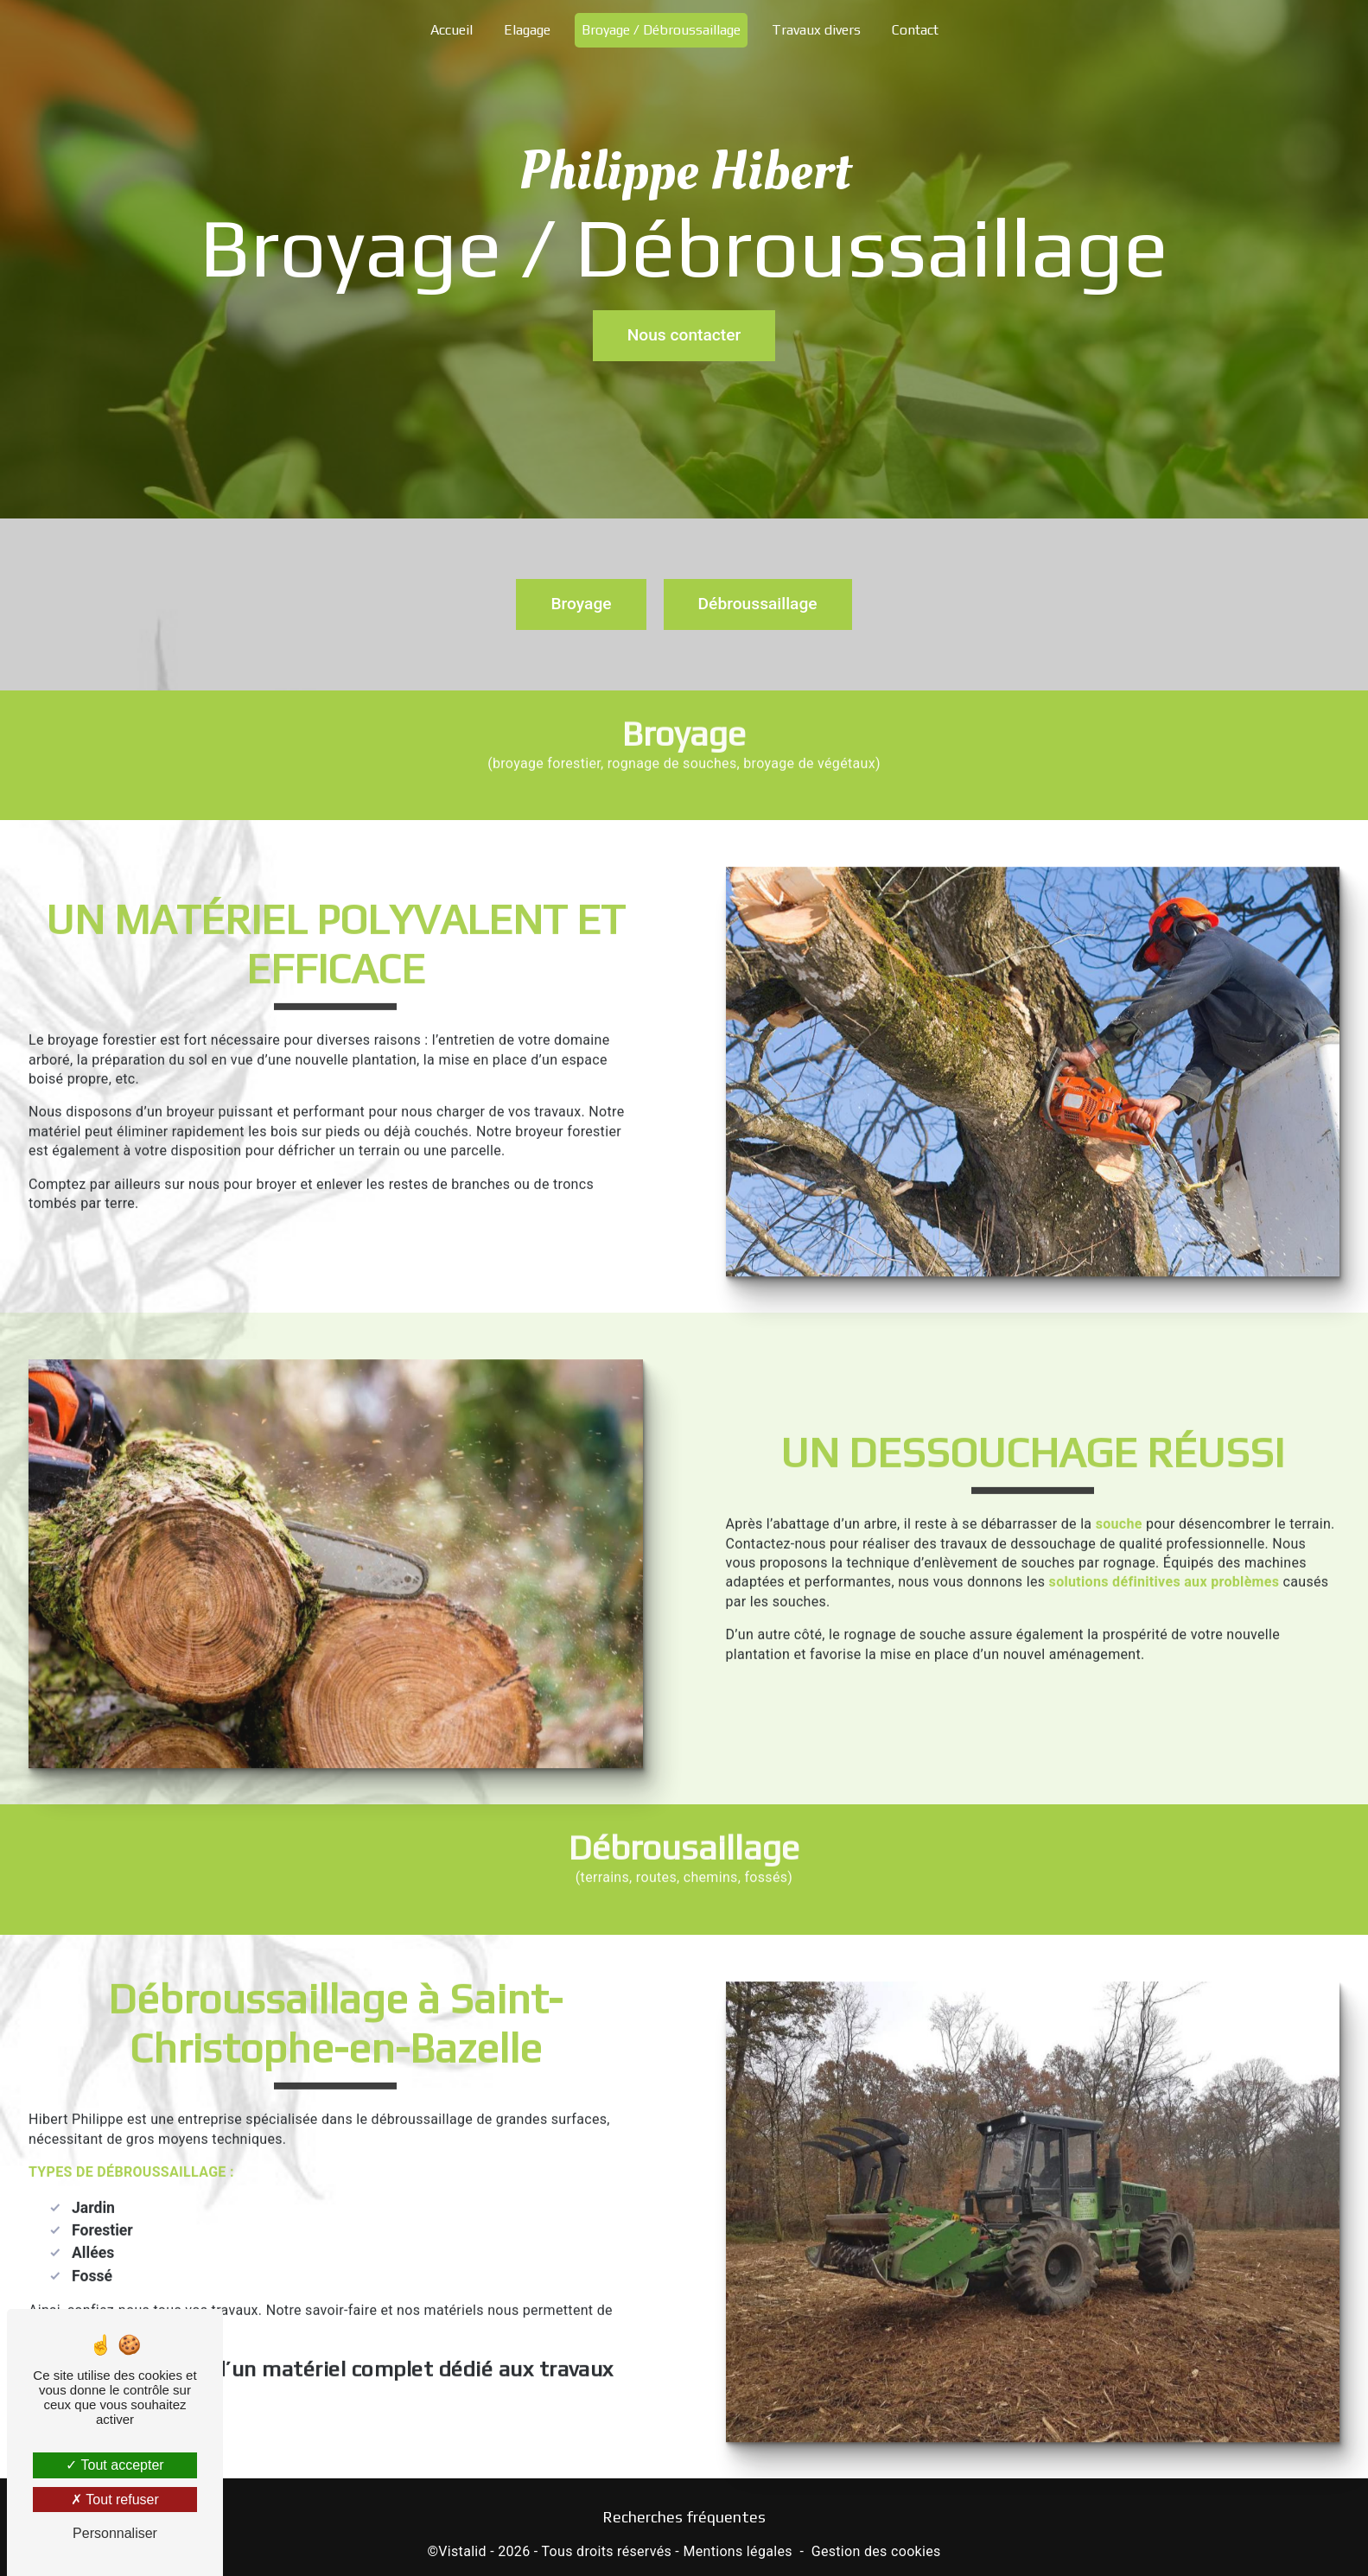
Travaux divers (816, 30)
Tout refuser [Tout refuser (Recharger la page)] (115, 2499)
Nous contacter (684, 333)
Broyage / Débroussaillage (661, 30)
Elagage (527, 30)
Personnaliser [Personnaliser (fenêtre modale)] (115, 2533)
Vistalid (462, 2551)
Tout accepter (114, 2465)
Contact (915, 30)
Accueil (451, 30)
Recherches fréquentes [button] (684, 2517)
